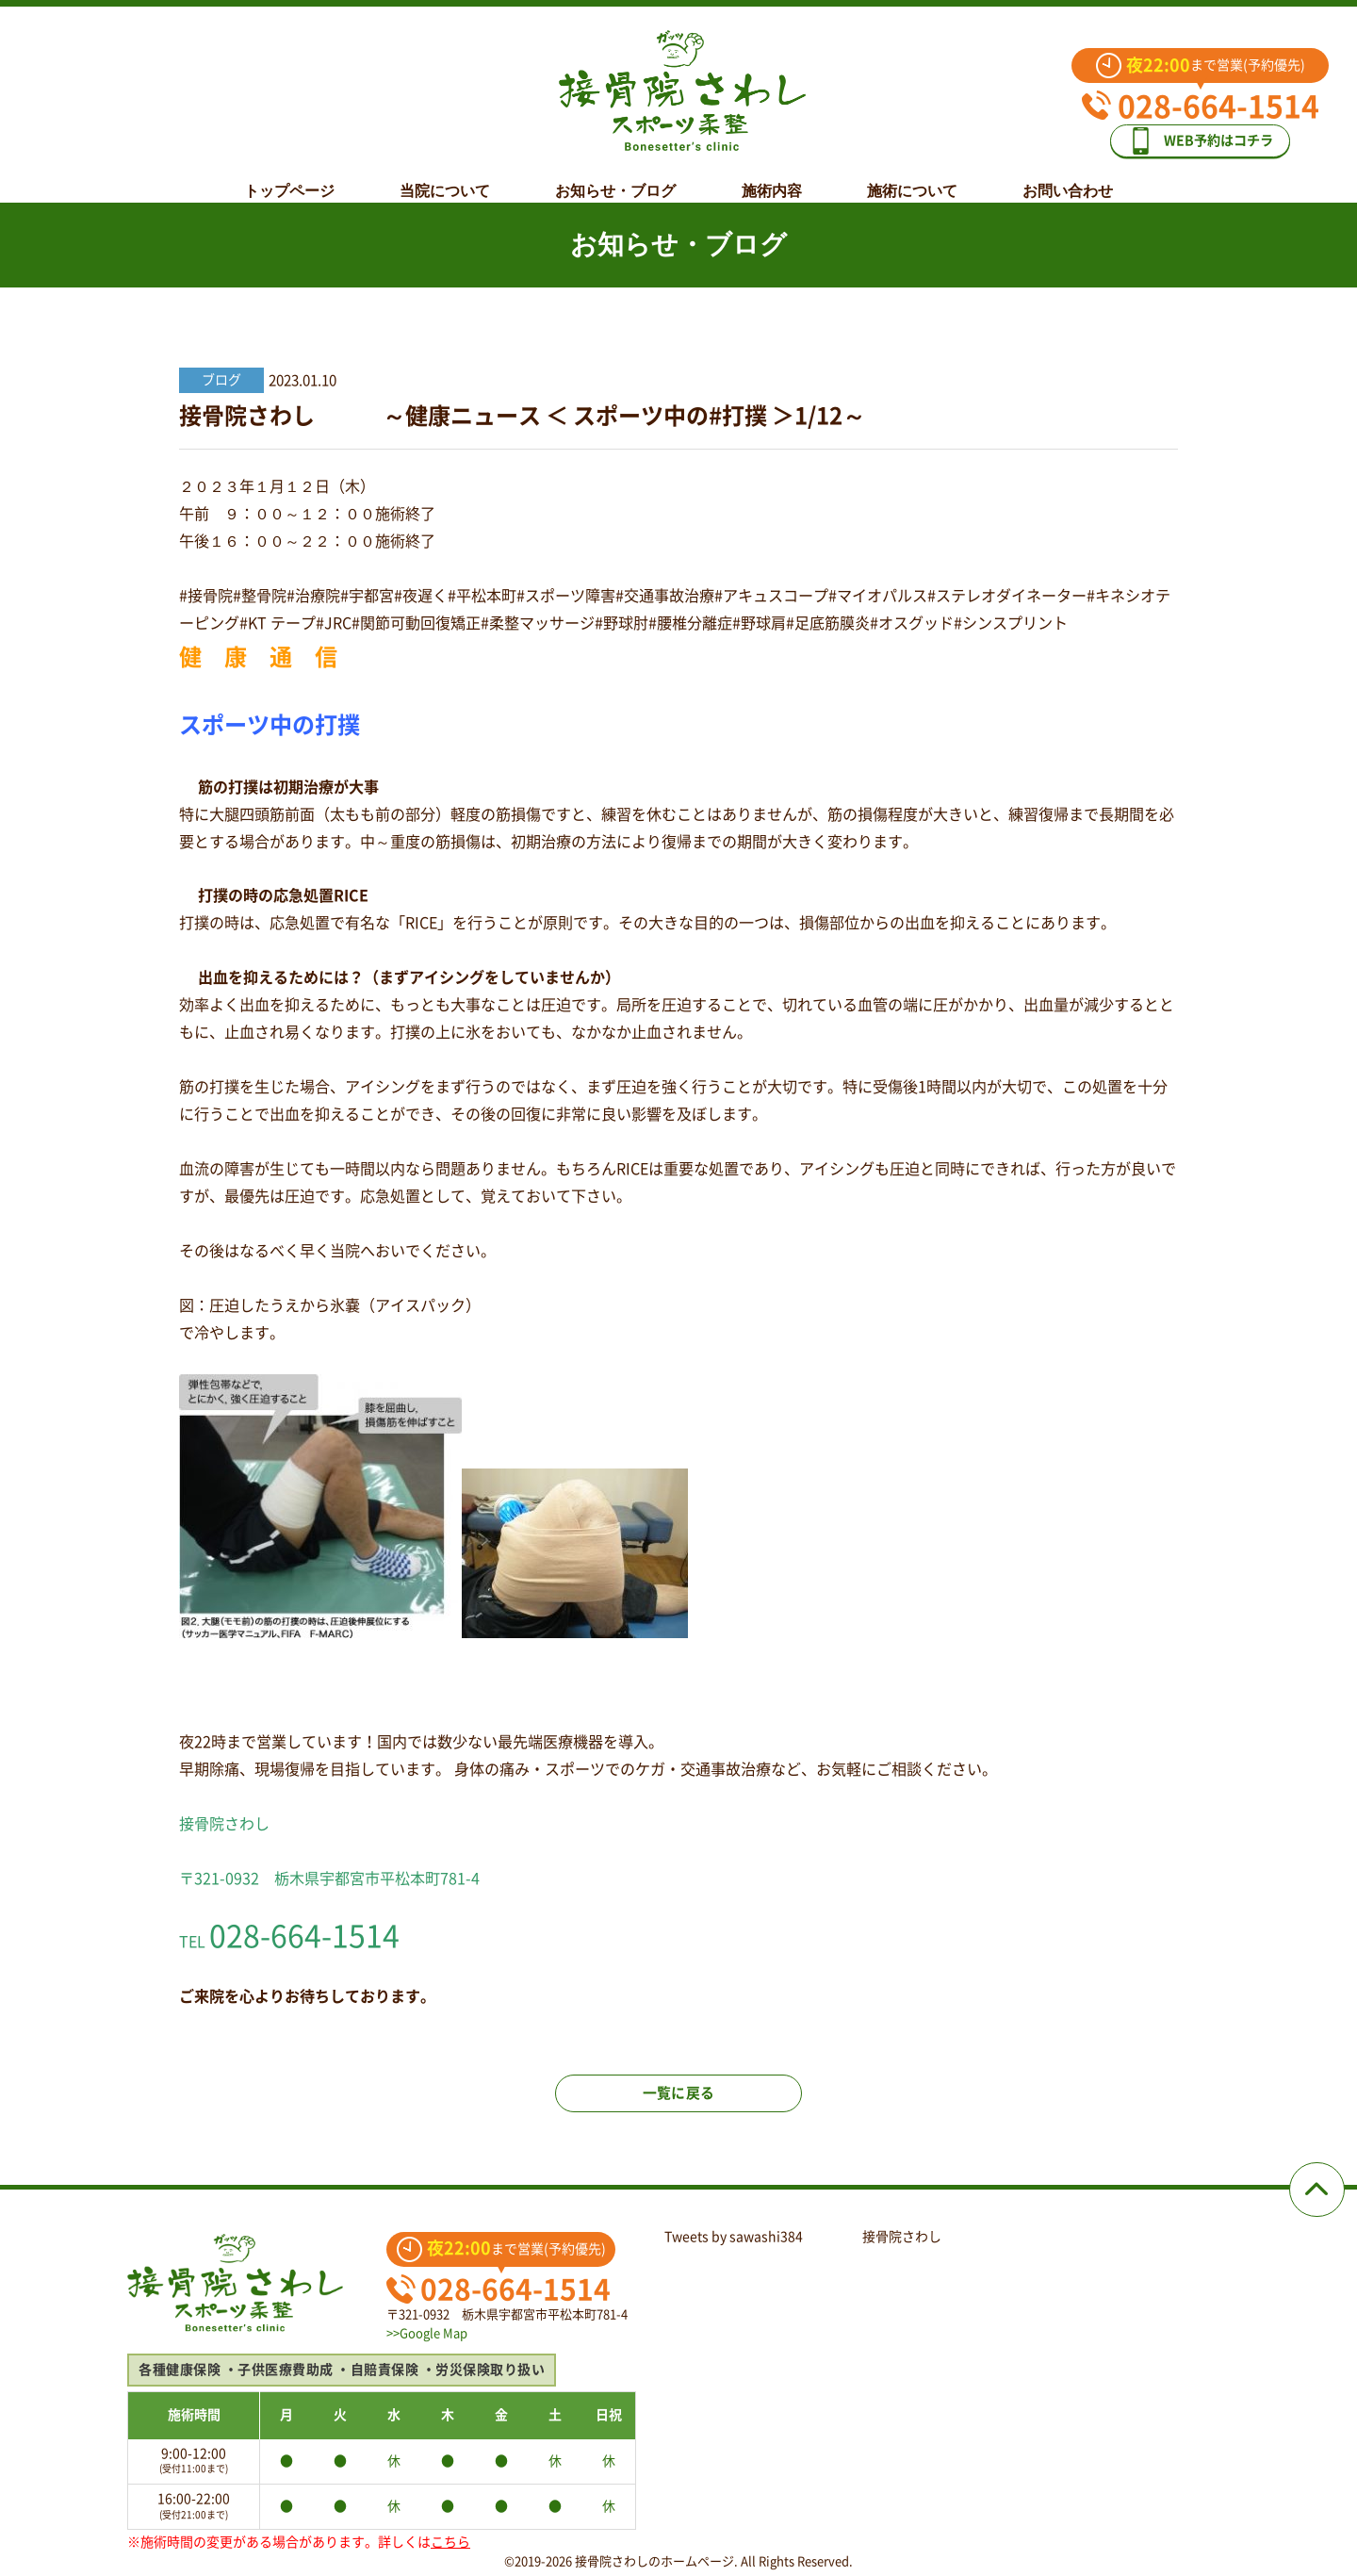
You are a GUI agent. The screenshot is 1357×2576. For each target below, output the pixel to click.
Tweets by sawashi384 (733, 2236)
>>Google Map (426, 2333)
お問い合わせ (1067, 176)
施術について (912, 176)
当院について (445, 176)
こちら (450, 2542)
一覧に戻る (678, 2103)
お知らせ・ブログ (615, 176)
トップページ (289, 176)
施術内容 (772, 176)
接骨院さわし (901, 2236)
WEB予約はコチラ (1214, 133)
